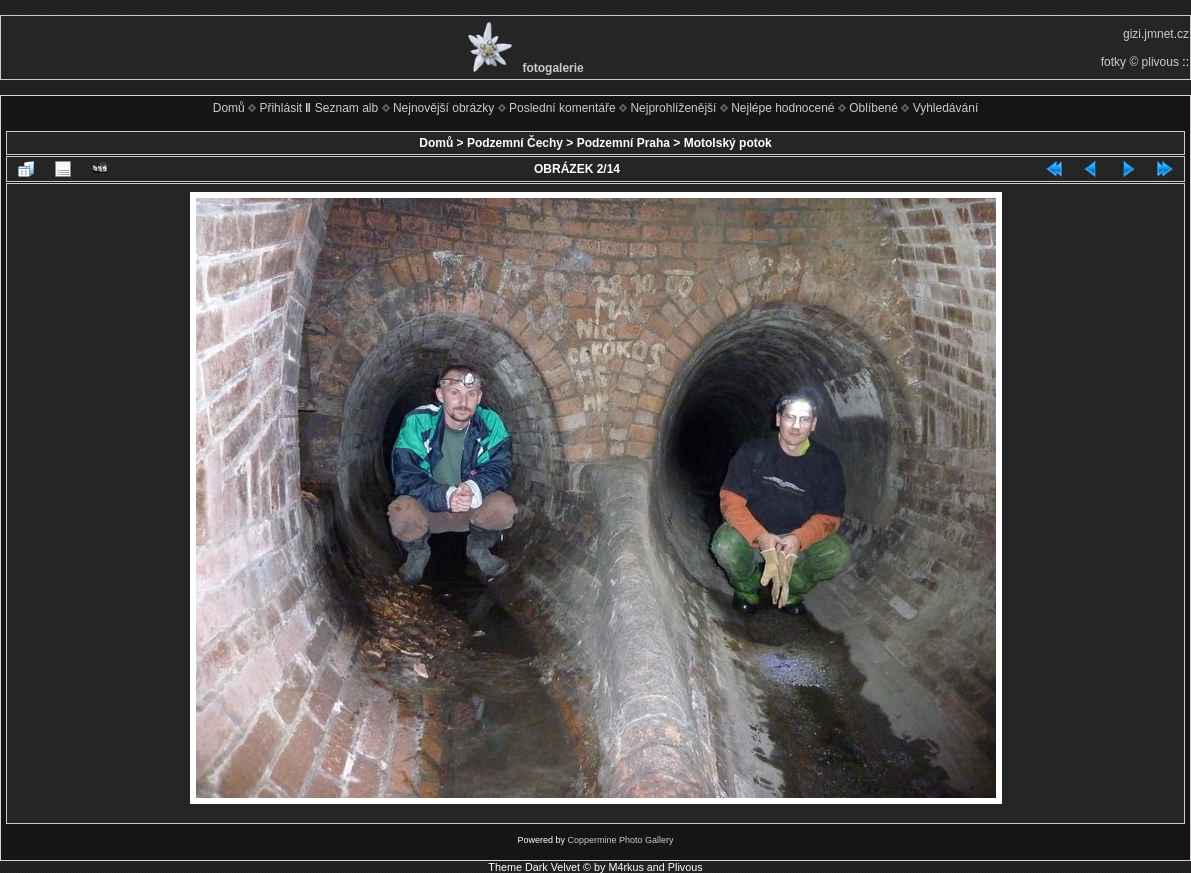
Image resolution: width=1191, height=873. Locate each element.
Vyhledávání (946, 108)
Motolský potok (728, 143)
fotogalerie (552, 68)
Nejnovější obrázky (443, 108)
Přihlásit (280, 108)
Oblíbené (873, 108)
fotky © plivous (1140, 62)
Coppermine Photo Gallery (620, 840)
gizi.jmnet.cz (1156, 34)
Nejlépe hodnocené (782, 108)
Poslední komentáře (562, 108)
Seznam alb (346, 108)
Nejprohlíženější (673, 108)
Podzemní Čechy (515, 143)
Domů (229, 108)
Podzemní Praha (623, 143)
